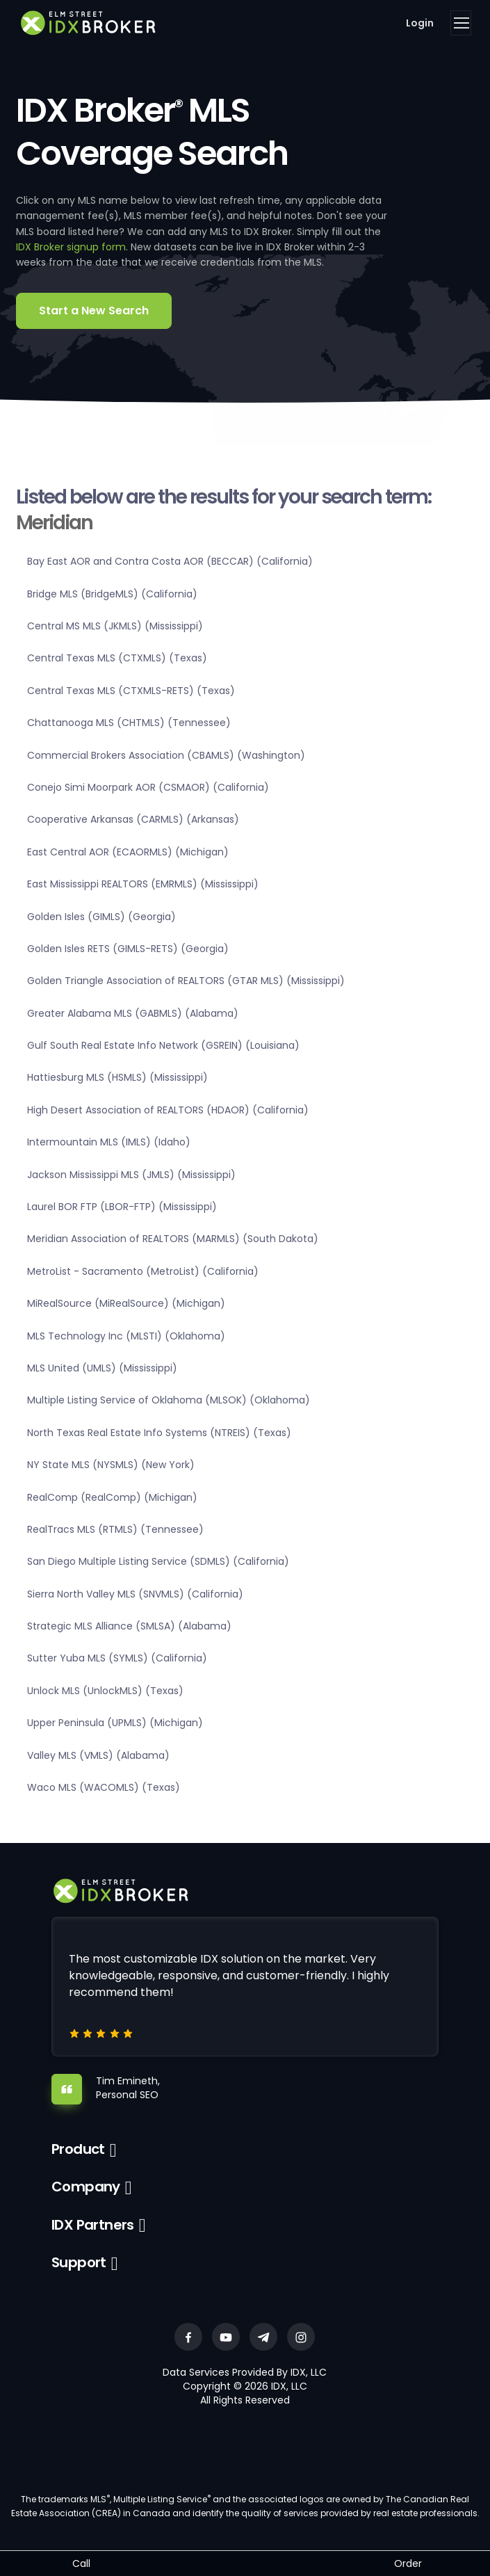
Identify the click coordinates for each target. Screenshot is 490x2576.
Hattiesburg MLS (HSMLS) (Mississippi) (117, 1077)
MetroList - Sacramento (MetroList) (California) (143, 1271)
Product (78, 2149)
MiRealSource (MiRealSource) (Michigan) (126, 1303)
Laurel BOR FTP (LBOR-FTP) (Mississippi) (122, 1207)
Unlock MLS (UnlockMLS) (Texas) (105, 1691)
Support (78, 2262)
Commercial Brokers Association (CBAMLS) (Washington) (166, 755)
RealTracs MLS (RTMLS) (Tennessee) (115, 1529)
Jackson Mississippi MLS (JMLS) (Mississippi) (131, 1175)
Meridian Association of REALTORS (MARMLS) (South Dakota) (172, 1239)
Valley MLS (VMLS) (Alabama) (98, 1755)
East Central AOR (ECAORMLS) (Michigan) (128, 852)
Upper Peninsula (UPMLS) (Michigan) (115, 1723)
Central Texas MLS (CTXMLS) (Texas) (117, 658)
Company (85, 2186)
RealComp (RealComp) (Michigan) (112, 1497)
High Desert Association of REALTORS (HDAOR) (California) (168, 1110)
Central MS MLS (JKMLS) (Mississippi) (115, 626)
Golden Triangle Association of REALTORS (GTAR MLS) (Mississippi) (186, 981)
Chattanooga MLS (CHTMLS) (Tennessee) (129, 723)
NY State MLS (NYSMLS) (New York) (111, 1465)
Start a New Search (94, 311)
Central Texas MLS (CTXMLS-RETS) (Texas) (131, 691)
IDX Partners (92, 2225)
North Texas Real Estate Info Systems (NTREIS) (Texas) (159, 1433)
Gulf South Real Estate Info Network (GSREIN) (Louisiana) (163, 1045)
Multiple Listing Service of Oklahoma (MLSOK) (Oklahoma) (168, 1400)
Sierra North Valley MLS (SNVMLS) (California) (135, 1594)
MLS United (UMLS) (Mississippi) (102, 1368)
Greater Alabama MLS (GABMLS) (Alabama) (132, 1013)
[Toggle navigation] (460, 22)
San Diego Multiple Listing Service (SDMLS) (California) (158, 1561)
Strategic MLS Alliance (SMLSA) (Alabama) (129, 1626)
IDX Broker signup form (71, 247)
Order (408, 2563)
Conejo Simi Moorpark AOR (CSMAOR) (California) (148, 787)
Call (81, 2563)
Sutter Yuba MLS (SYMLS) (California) (117, 1658)
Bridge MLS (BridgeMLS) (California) (112, 594)
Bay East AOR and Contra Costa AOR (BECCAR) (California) (170, 561)
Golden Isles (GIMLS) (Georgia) (101, 917)
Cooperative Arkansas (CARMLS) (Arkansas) (133, 819)
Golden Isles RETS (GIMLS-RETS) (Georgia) (128, 949)
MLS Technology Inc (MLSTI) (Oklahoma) (126, 1336)
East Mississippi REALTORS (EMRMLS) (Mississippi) (143, 884)
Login (420, 23)
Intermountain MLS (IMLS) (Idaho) (108, 1142)
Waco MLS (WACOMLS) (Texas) (103, 1787)
